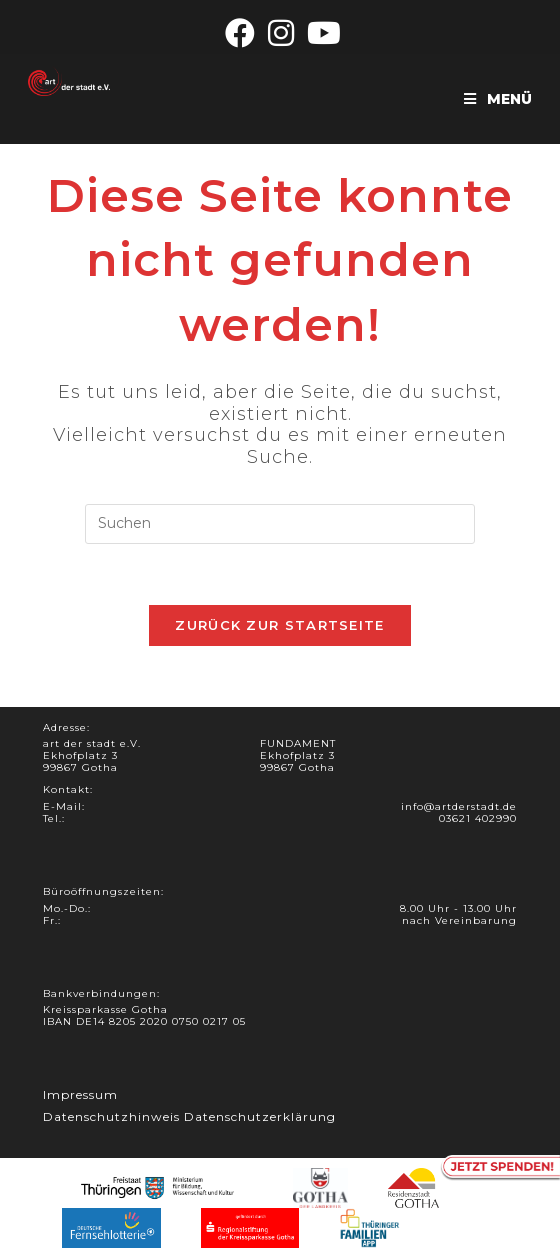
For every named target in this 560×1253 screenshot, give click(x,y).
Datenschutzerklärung (260, 1116)
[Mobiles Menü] (498, 99)
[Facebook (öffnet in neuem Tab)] (240, 33)
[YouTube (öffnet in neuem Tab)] (321, 33)
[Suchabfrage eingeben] (280, 524)
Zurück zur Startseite (279, 625)
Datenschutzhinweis (111, 1116)
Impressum (80, 1094)
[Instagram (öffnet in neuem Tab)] (281, 33)
